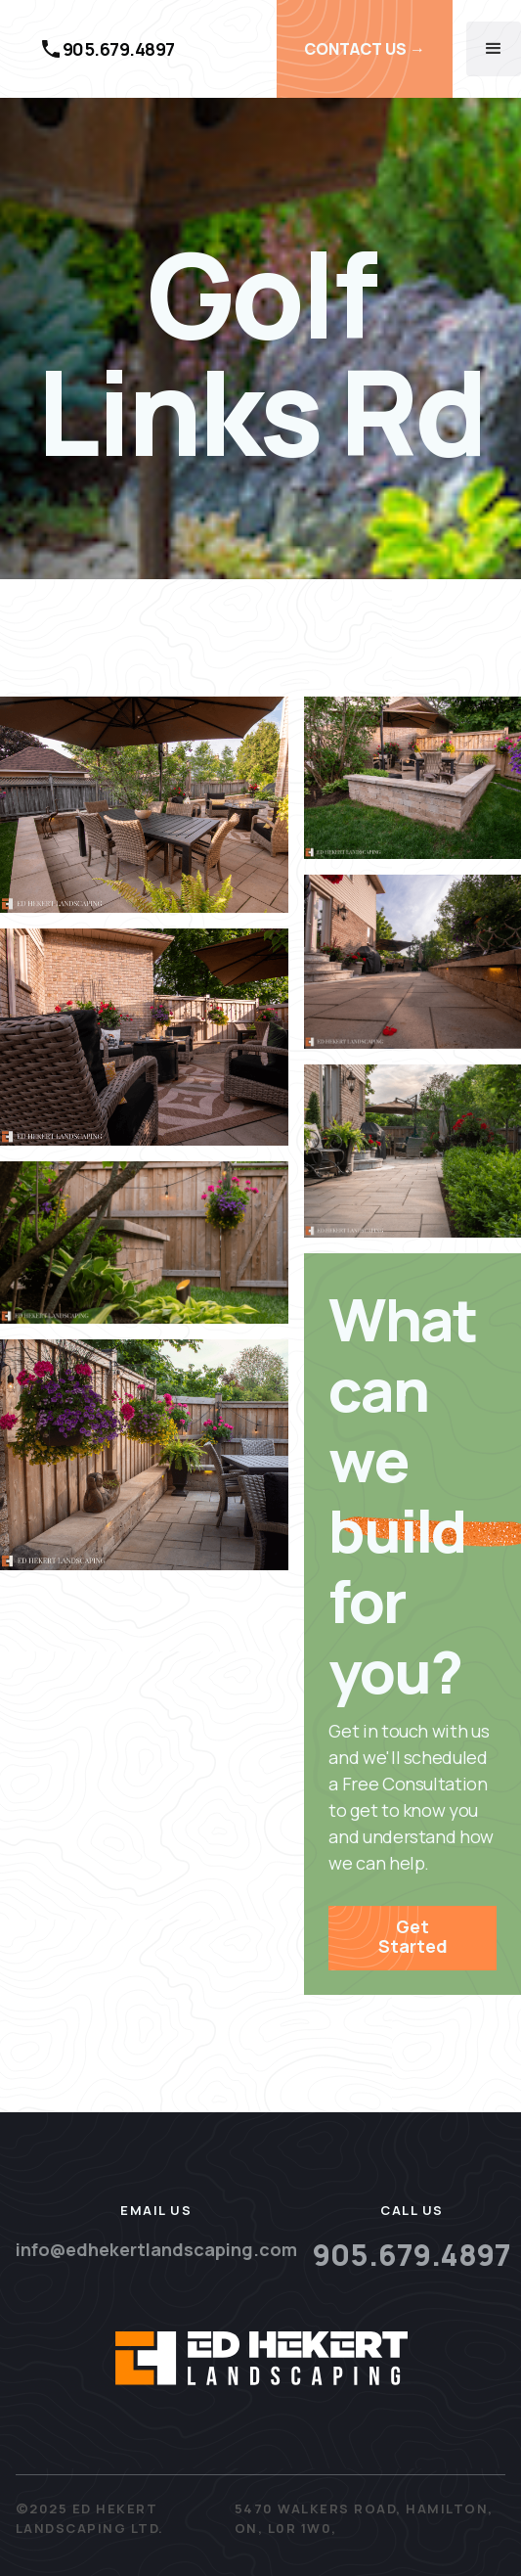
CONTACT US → (364, 49)
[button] (493, 49)
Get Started (413, 1936)
